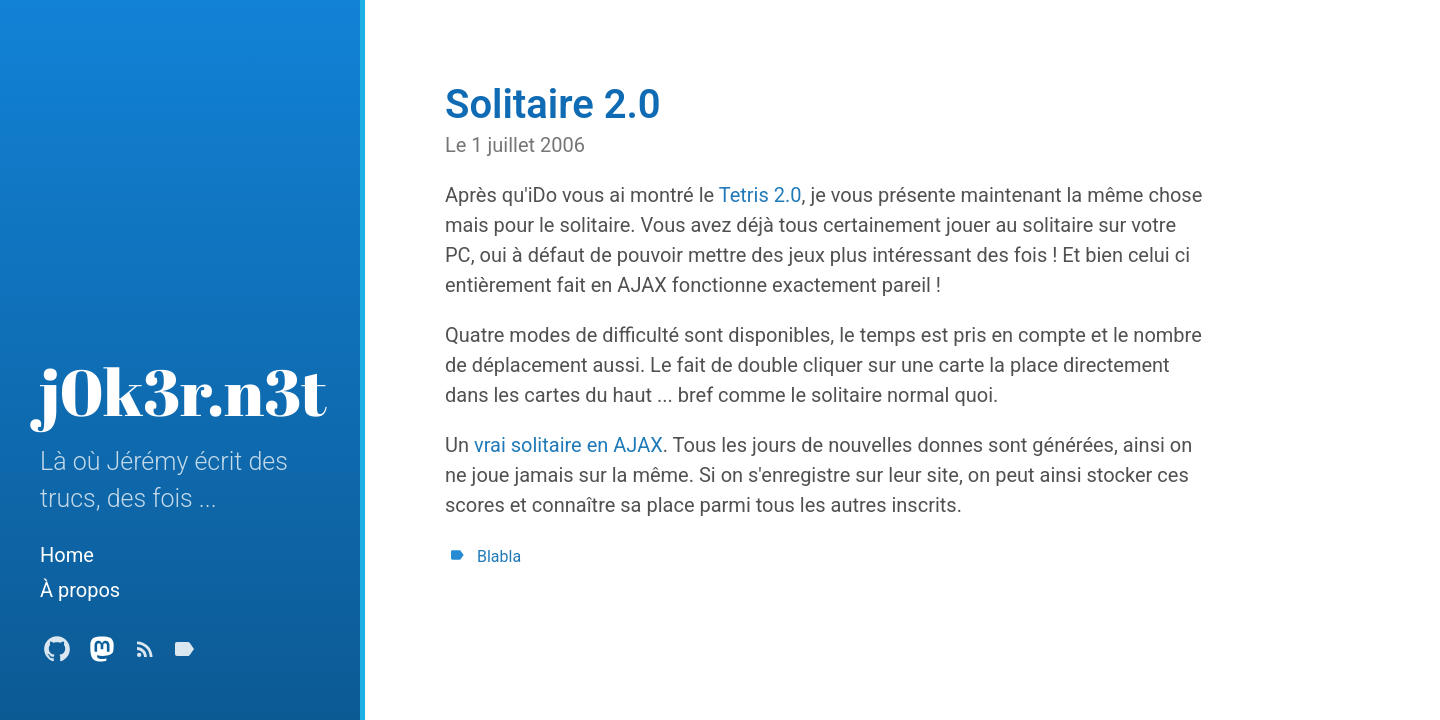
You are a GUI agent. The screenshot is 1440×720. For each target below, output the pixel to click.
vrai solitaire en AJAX (568, 445)
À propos (80, 590)
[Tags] (184, 654)
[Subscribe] (145, 654)
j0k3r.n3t (183, 391)
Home (67, 555)
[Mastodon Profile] (102, 654)
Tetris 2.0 (760, 195)
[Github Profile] (57, 654)
